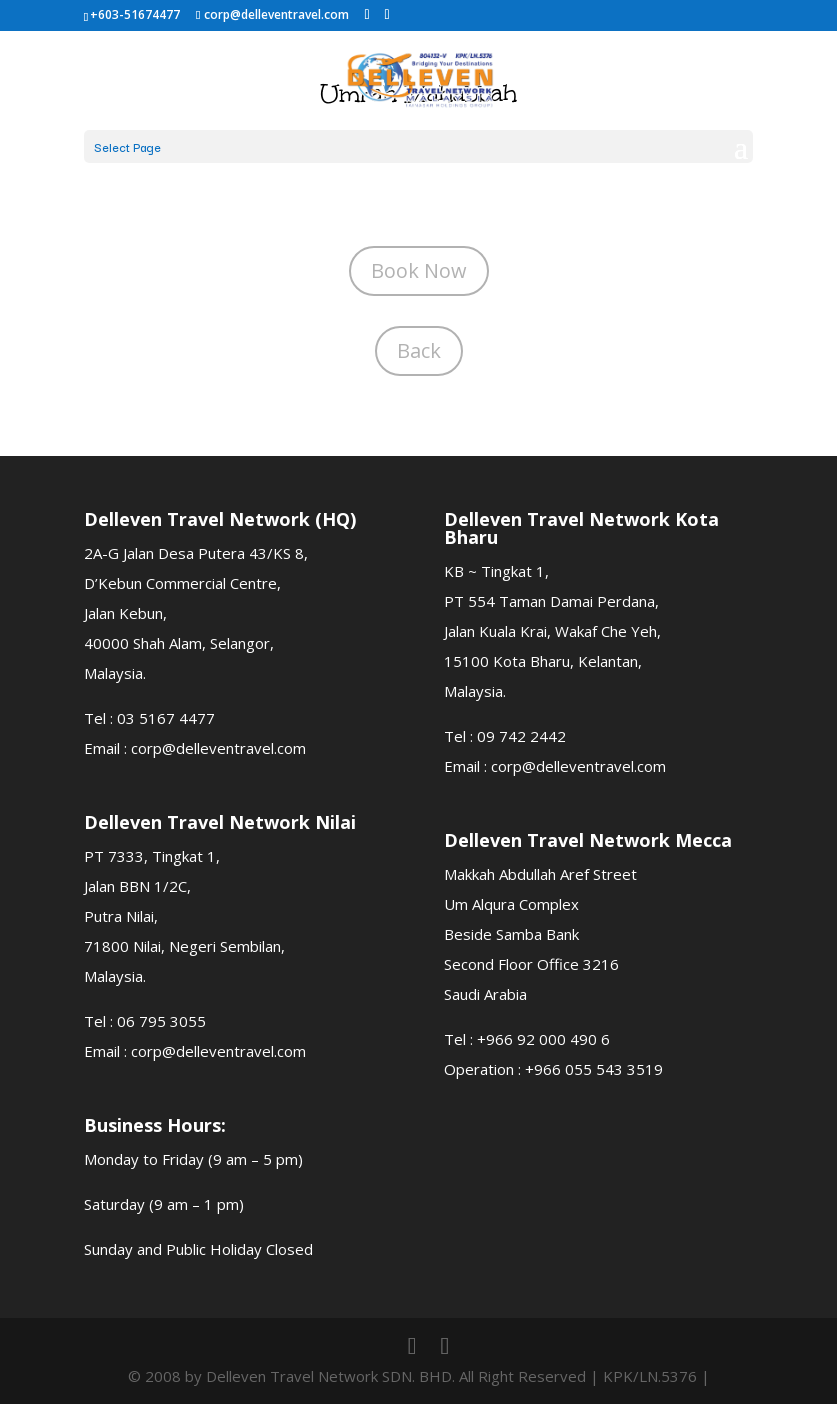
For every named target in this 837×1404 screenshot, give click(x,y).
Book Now (419, 270)
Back (419, 350)
